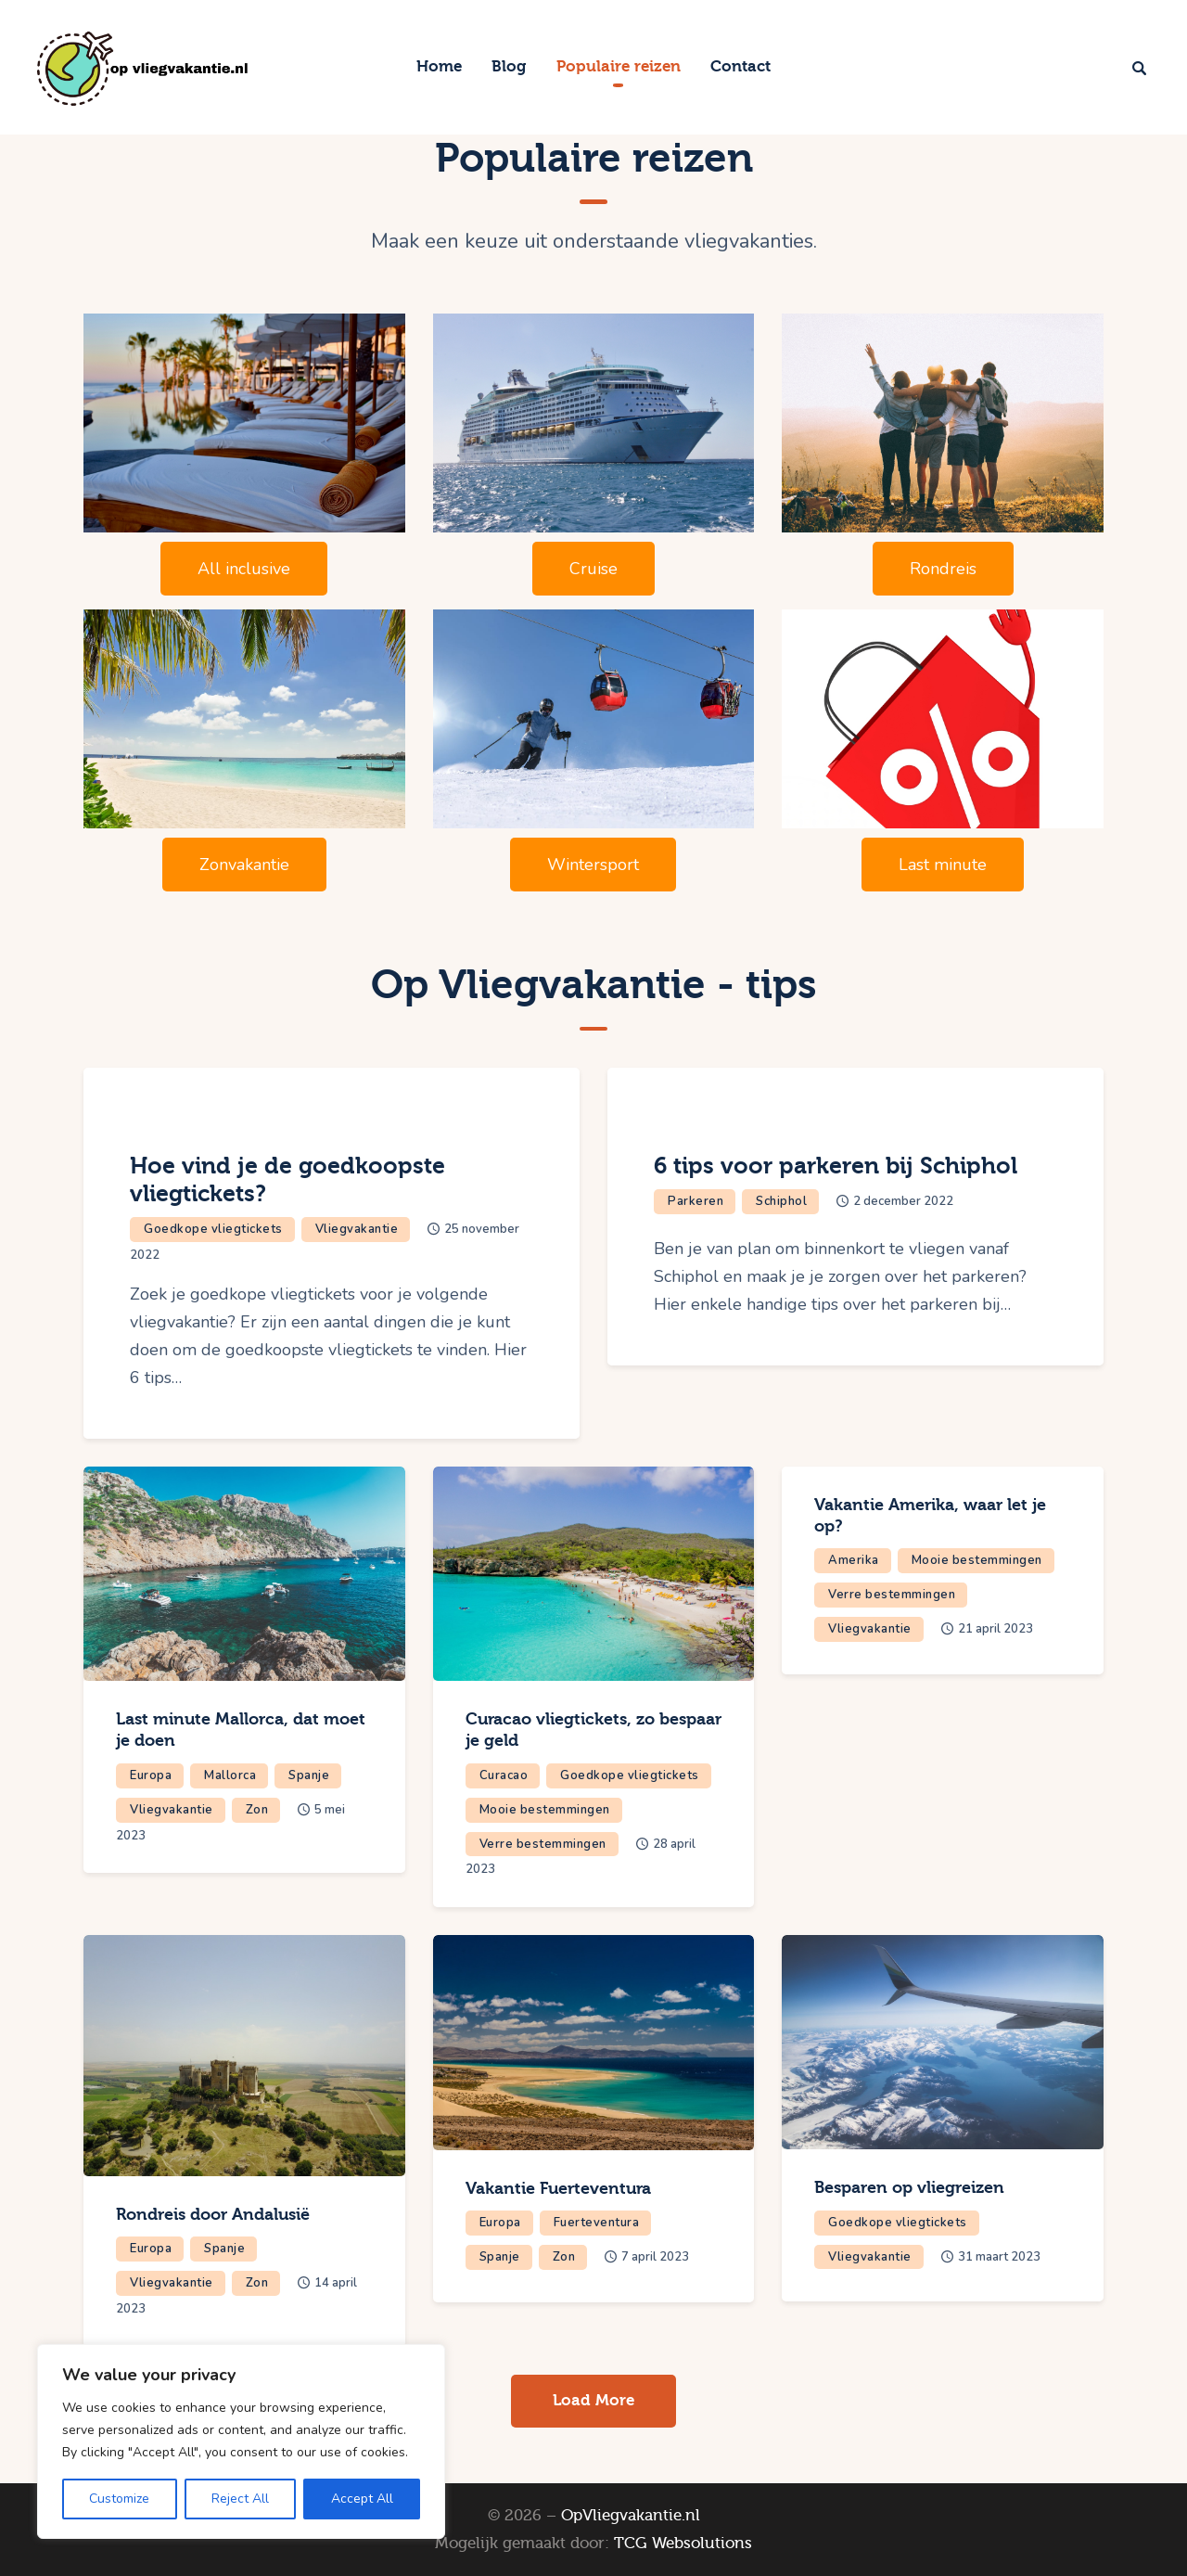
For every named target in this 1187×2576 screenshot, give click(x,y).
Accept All (362, 2498)
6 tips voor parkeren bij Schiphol (835, 1165)
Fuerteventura (597, 2222)
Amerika (853, 1560)
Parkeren (695, 1201)
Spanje (308, 1775)
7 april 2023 (655, 2257)
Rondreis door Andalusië (213, 2214)
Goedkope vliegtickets (213, 1229)
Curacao (504, 1775)
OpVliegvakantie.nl (630, 2515)
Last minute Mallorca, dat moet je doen (240, 1730)
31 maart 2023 (999, 2257)
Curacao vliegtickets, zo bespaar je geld (593, 1730)
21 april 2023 (995, 1629)
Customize (119, 2498)
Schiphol (781, 1201)
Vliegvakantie (357, 1229)
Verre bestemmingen (542, 1844)
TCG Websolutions (683, 2543)
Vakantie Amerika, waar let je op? (930, 1515)
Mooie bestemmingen (544, 1809)
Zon (257, 1809)
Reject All (240, 2498)
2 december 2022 (903, 1201)
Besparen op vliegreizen (909, 2188)
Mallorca (230, 1775)
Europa (151, 1775)
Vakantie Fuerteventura (558, 2188)
